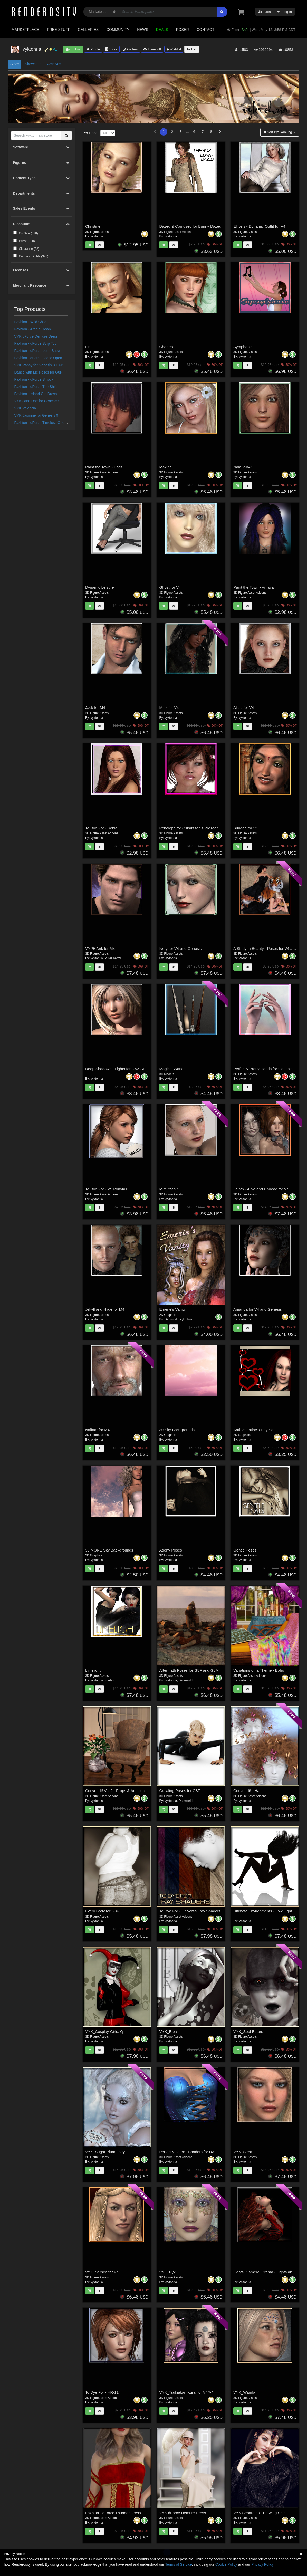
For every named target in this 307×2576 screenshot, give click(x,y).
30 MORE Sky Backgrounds (109, 1550)
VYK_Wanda (244, 2392)
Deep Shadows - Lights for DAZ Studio (118, 1069)
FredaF (109, 1680)
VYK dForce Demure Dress (36, 336)
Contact (205, 29)
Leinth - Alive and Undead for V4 (261, 1189)
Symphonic (242, 346)
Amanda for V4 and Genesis (257, 1309)
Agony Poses (170, 1550)
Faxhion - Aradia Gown (32, 329)
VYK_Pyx (167, 2272)
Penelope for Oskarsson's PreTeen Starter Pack (200, 828)
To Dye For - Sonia (101, 828)
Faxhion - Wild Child (30, 322)
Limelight (93, 1670)
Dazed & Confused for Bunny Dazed (190, 226)
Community (118, 29)
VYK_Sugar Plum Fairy (105, 2152)
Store (111, 49)
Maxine (165, 467)
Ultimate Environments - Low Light (262, 1911)
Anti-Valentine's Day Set (253, 1430)
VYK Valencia (25, 408)
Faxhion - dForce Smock (34, 379)
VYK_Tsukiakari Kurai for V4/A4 (186, 2392)
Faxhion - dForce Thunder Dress (113, 2513)
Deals (162, 29)
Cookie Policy (226, 2564)
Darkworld (171, 1319)
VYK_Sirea (242, 2152)
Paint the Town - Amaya (253, 587)
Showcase (33, 64)
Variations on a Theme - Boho (258, 1670)
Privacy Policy (262, 2564)
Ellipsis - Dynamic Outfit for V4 (259, 226)
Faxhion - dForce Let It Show (37, 351)
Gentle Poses (244, 1550)
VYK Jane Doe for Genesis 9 (37, 401)
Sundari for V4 (245, 828)
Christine (92, 226)
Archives (54, 64)
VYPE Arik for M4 (100, 948)
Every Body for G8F (102, 1911)
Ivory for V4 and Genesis (180, 948)
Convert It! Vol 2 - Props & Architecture (118, 1790)
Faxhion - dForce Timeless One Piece (44, 422)
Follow (73, 49)
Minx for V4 (169, 707)
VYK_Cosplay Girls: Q (104, 2031)
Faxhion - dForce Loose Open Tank (42, 358)
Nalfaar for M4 (97, 1430)
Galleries (88, 29)
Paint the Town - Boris (104, 467)
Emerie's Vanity (172, 1309)
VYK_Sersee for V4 (102, 2272)
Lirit (88, 346)
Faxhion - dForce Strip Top (35, 343)
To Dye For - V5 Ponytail (106, 1189)
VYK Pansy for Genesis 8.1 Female (42, 365)
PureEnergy (112, 958)
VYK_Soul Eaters (248, 2031)
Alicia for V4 (243, 707)
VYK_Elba (168, 2031)
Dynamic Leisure (99, 587)
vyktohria (97, 236)
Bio (191, 49)
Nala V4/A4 (243, 467)
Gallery (130, 49)
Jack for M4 (95, 707)
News (142, 29)
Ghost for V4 (170, 587)
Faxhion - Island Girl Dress (35, 394)
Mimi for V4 (169, 1189)
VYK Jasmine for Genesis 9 (36, 415)
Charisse (166, 346)
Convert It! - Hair (247, 1790)
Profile (93, 49)
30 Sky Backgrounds (177, 1430)
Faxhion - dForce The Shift (35, 387)
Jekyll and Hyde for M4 (104, 1309)
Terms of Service (178, 2564)
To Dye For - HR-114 (103, 2392)
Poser (182, 29)
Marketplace (25, 29)
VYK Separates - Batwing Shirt (259, 2513)
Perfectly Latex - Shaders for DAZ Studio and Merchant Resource (215, 2152)
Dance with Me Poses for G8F (38, 372)
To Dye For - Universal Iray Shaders (189, 1911)
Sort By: (278, 132)
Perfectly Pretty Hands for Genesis (262, 1069)
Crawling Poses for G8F (179, 1790)
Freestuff (152, 49)
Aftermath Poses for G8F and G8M (189, 1670)
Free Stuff (58, 29)
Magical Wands (172, 1069)
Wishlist (174, 49)
